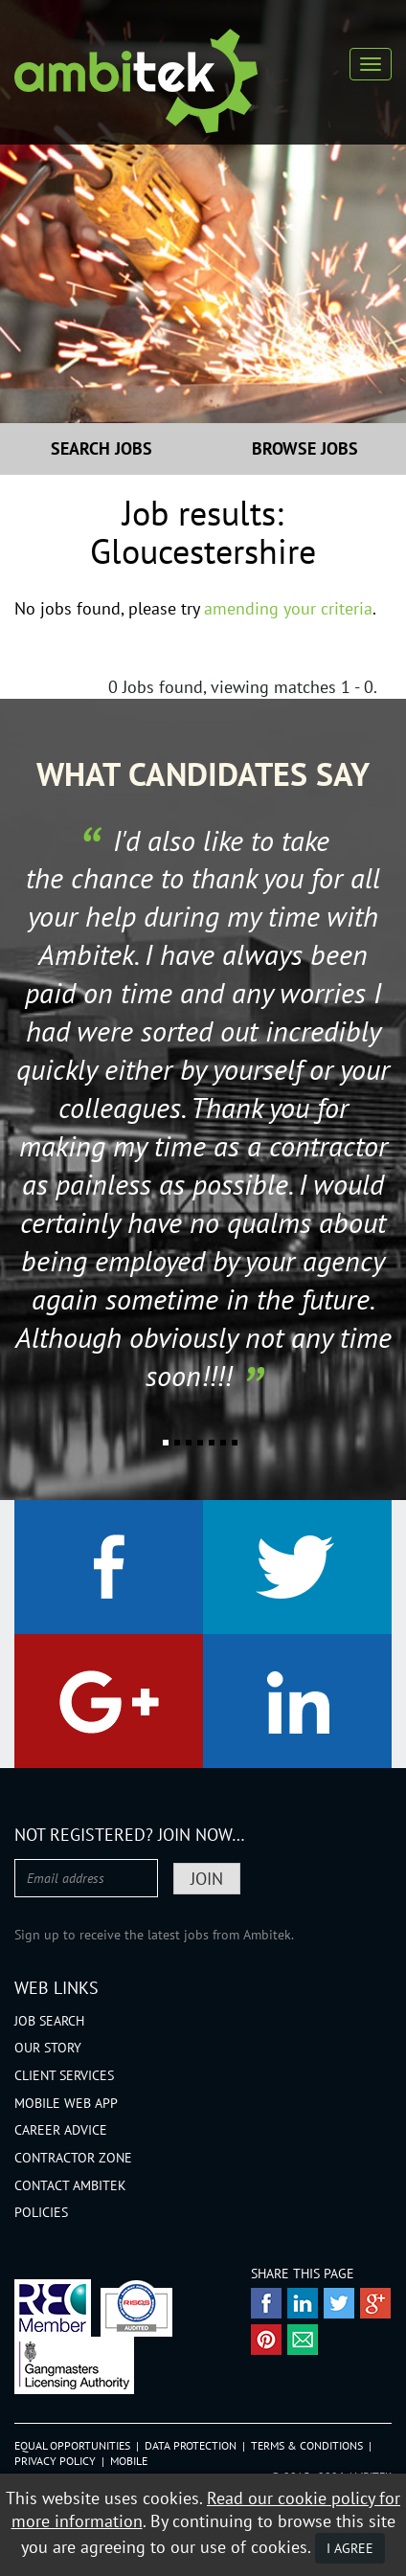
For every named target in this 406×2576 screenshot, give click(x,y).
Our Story (47, 2047)
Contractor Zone (73, 2157)
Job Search (49, 2020)
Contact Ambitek (70, 2185)
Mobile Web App (66, 2103)
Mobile (128, 2460)
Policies (41, 2212)
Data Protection (191, 2445)
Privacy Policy (55, 2460)
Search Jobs (101, 448)
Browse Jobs (305, 448)
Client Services (64, 2075)
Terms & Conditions (307, 2445)
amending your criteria (288, 608)
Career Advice (60, 2130)
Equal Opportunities (72, 2445)
